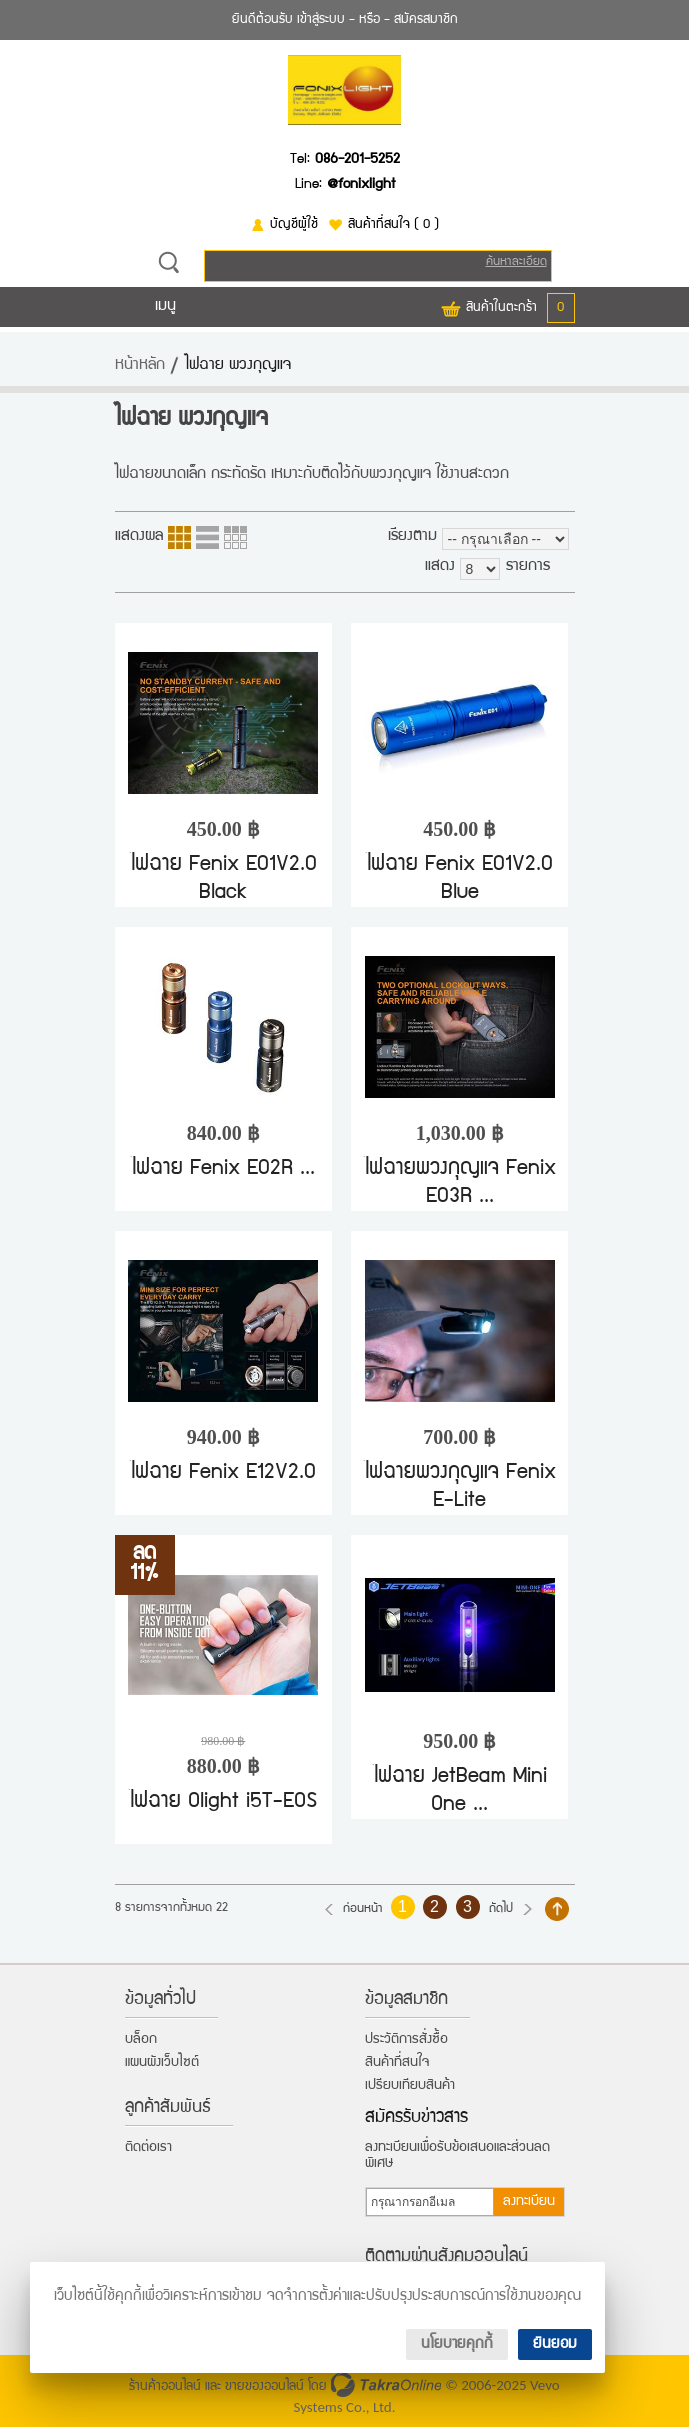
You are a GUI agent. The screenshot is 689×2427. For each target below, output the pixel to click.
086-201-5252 (357, 160)
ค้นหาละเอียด (516, 262)
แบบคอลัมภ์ (179, 537)
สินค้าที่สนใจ (393, 225)
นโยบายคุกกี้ (457, 2344)
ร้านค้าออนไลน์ (165, 2387)
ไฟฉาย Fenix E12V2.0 (223, 1473)
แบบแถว (207, 537)
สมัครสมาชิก (426, 20)
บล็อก (141, 2040)
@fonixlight (361, 185)
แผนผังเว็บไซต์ (162, 2063)
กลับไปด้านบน (557, 1909)
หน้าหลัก (140, 366)
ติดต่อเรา (148, 2148)
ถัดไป (501, 1909)
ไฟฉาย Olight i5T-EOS (223, 1802)
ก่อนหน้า (363, 1909)
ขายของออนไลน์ (264, 2387)
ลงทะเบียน (529, 2202)
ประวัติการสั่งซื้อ (406, 2040)
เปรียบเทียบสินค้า (410, 2086)
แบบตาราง (235, 537)
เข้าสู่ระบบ (321, 20)
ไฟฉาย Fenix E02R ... (223, 1169)
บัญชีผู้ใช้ (294, 225)
